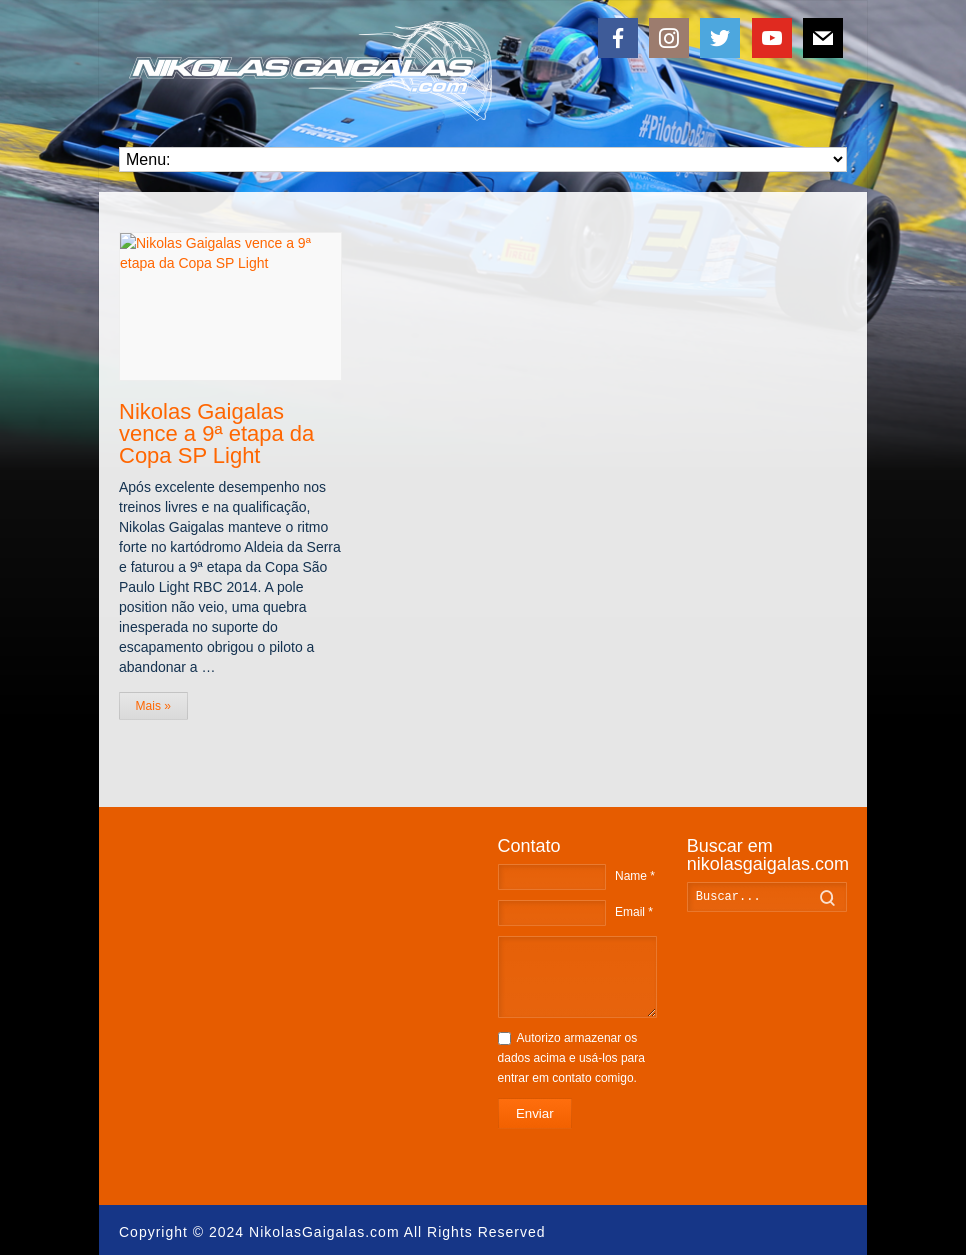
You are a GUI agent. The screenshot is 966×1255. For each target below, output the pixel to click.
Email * (634, 912)
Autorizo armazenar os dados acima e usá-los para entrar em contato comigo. (571, 1058)
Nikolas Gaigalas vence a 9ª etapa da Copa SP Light (216, 432)
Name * (635, 876)
